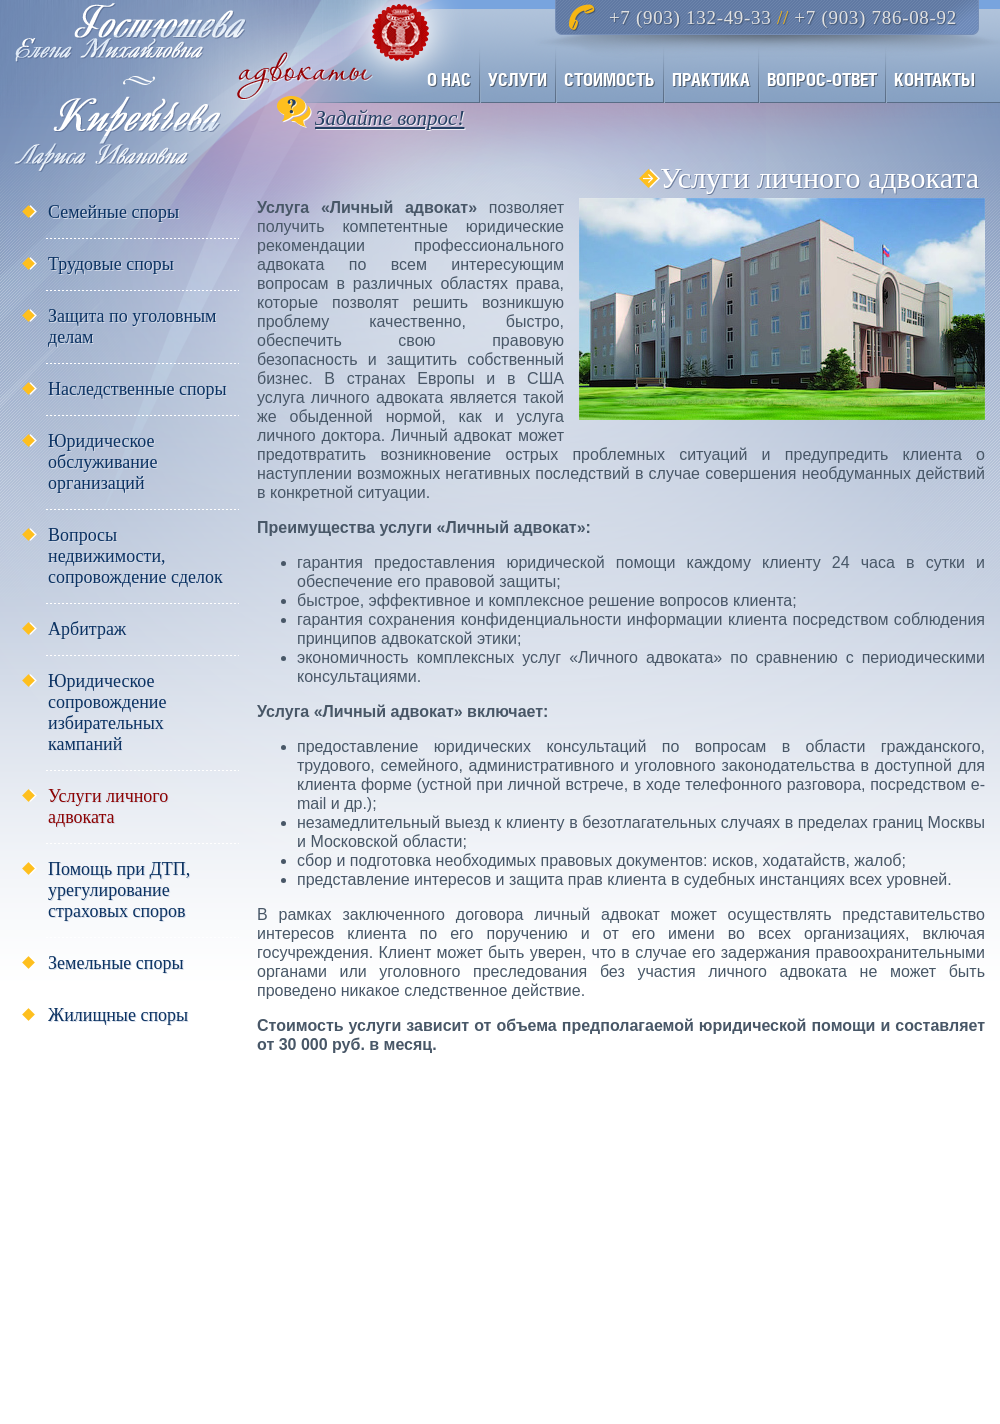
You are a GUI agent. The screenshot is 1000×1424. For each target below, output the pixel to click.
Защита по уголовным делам (132, 326)
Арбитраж (87, 629)
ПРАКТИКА (711, 79)
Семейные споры (113, 212)
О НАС (449, 79)
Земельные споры (116, 963)
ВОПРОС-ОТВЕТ (822, 79)
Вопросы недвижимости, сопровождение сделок (135, 556)
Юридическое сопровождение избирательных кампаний (107, 712)
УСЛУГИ (517, 79)
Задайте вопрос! (389, 118)
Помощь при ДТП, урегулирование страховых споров (119, 890)
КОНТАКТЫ (934, 79)
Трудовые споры (111, 264)
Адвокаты (196, 86)
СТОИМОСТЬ (609, 79)
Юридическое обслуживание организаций (102, 462)
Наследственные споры (137, 389)
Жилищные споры (118, 1015)
